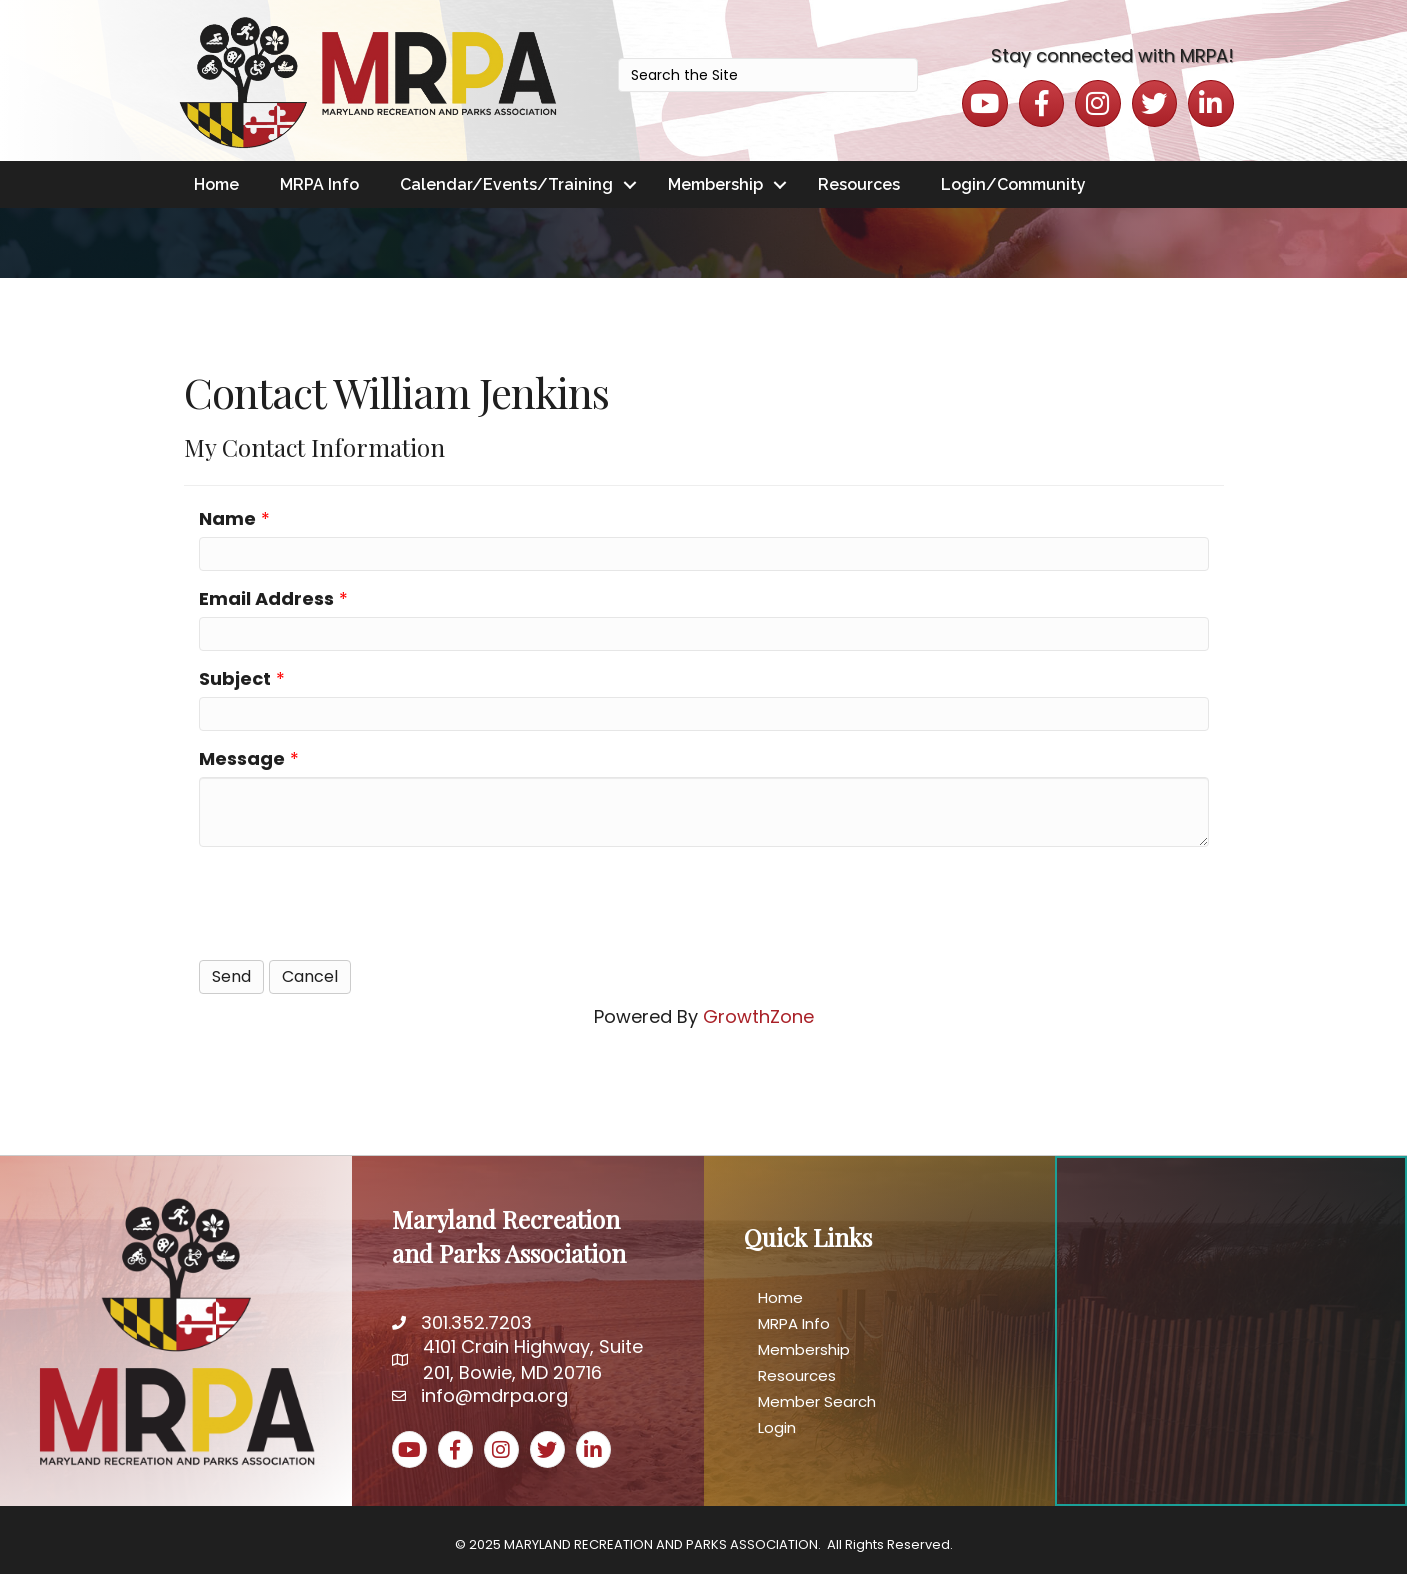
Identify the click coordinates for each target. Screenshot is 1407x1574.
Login (777, 1427)
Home (216, 184)
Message (242, 758)
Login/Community (1013, 184)
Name (227, 518)
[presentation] (351, 901)
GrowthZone (758, 1016)
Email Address (266, 598)
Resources (859, 184)
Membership (715, 184)
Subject (235, 678)
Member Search (817, 1401)
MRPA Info (319, 184)
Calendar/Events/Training (506, 184)
